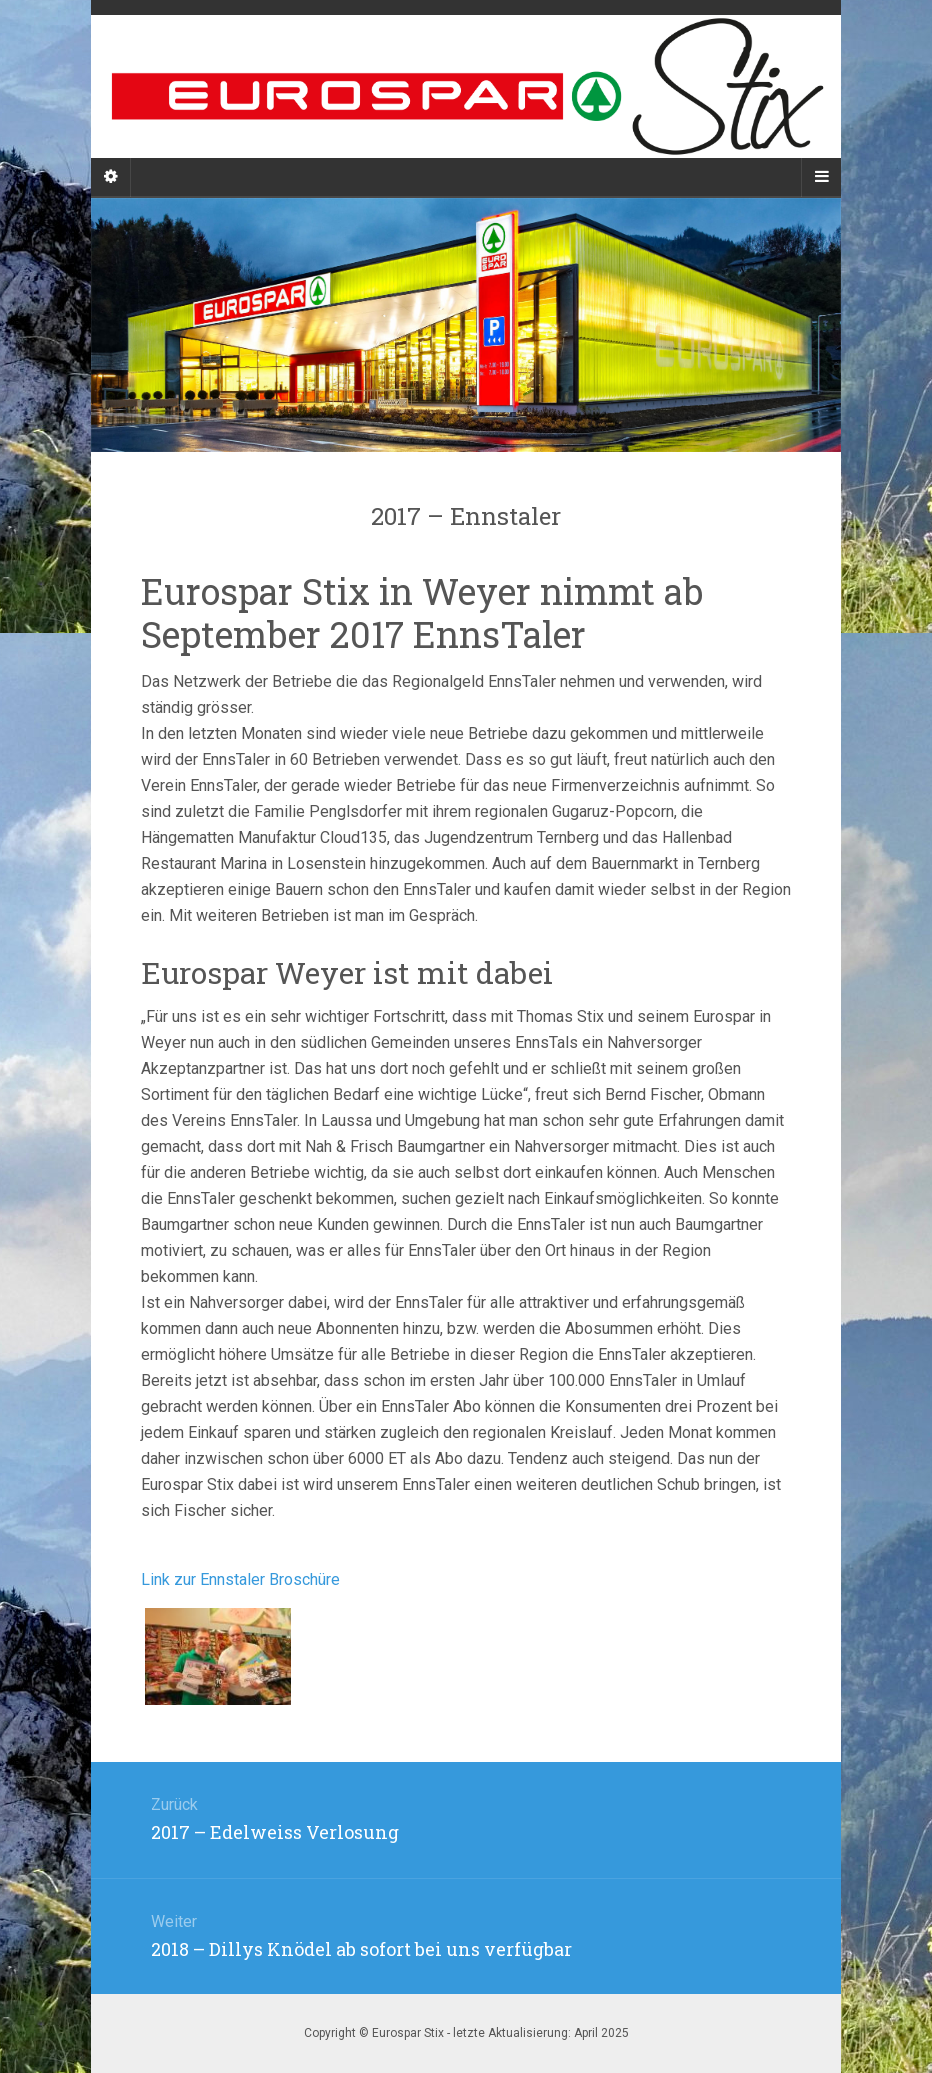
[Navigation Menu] (821, 177)
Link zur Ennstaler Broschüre (240, 1579)
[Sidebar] (111, 177)
